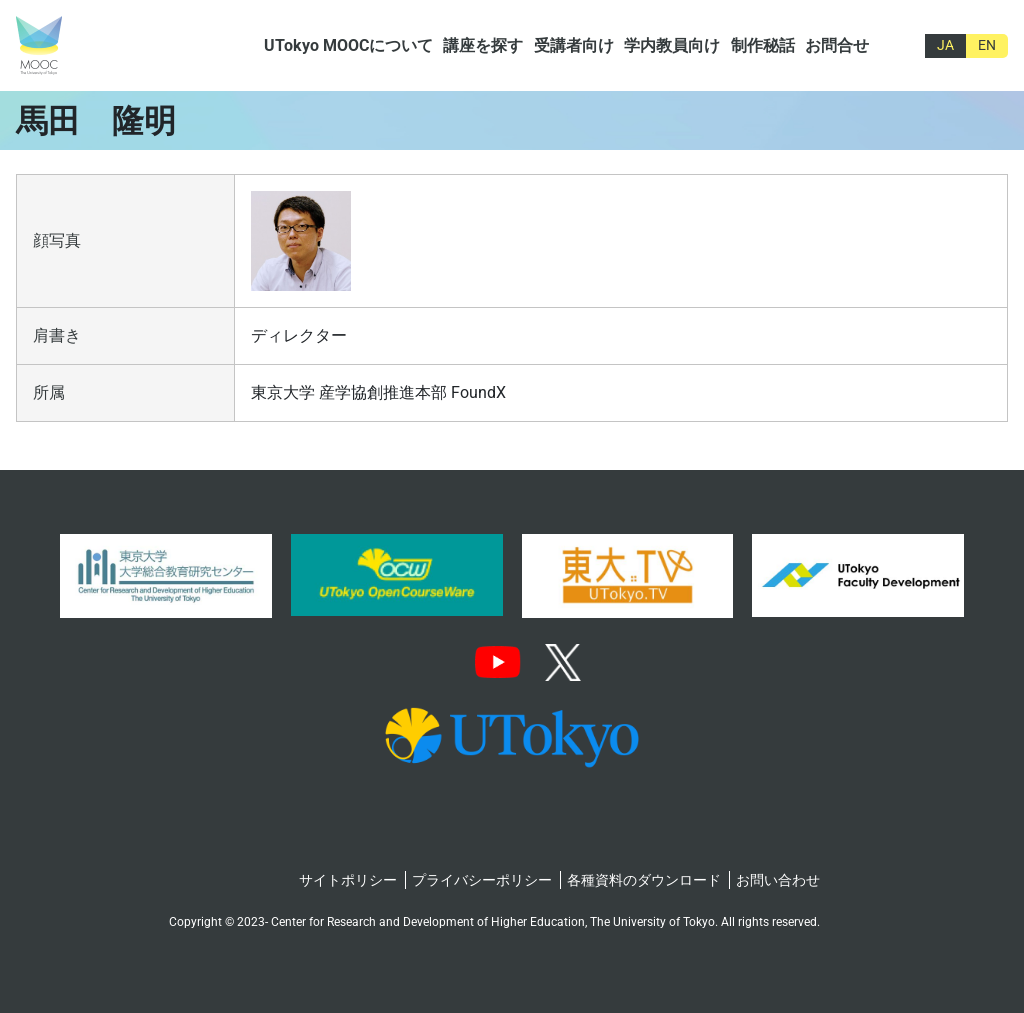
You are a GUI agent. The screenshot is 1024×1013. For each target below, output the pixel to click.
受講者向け (574, 45)
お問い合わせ (778, 880)
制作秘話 (763, 45)
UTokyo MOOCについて (348, 45)
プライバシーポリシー (482, 880)
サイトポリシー (348, 880)
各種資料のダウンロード (644, 880)
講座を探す (483, 45)
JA (945, 45)
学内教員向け (672, 45)
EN (987, 45)
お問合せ (837, 45)
